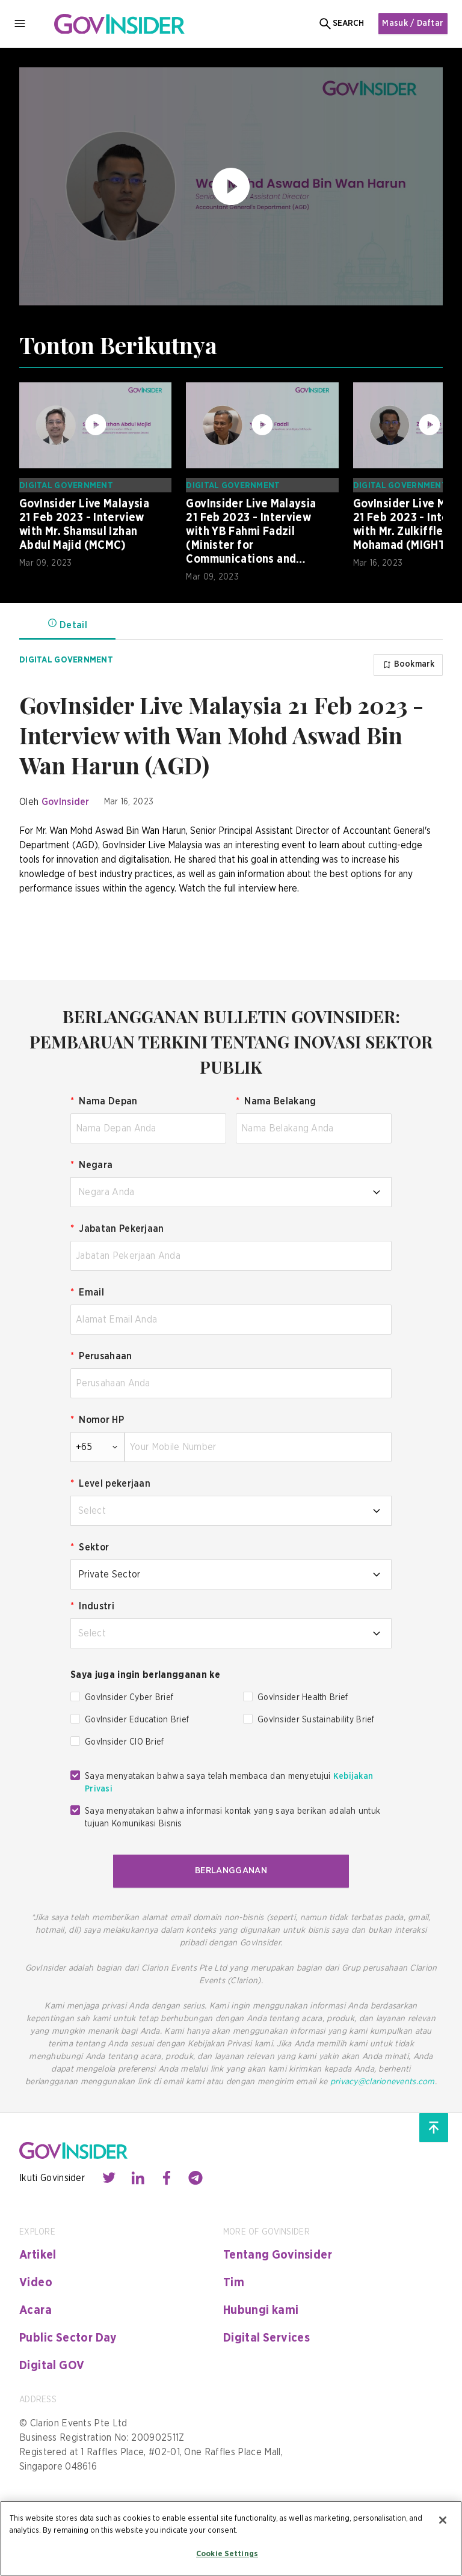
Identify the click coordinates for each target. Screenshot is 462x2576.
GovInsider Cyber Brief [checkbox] (129, 1696)
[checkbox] (75, 1695)
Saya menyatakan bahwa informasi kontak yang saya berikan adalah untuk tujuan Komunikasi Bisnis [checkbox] (232, 1816)
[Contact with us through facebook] (166, 2175)
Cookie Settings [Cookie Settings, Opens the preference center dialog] (227, 2554)
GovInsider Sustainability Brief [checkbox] (316, 1719)
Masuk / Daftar (411, 23)
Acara (35, 2308)
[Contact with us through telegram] (195, 2175)
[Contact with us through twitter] (109, 2175)
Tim (233, 2280)
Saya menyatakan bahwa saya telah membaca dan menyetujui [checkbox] (229, 1781)
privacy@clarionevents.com (382, 2079)
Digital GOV (51, 2363)
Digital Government (66, 486)
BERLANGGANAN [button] (231, 1869)
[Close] (443, 2520)
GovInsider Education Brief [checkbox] (137, 1719)
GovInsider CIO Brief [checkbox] (124, 1741)
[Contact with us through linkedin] (137, 2175)
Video (35, 2280)
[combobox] (231, 1191)
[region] (231, 2538)
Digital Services (266, 2336)
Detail (67, 624)
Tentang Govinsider (277, 2253)
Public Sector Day (68, 2336)
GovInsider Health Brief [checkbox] (302, 1696)
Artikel (38, 2253)
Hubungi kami (261, 2308)
